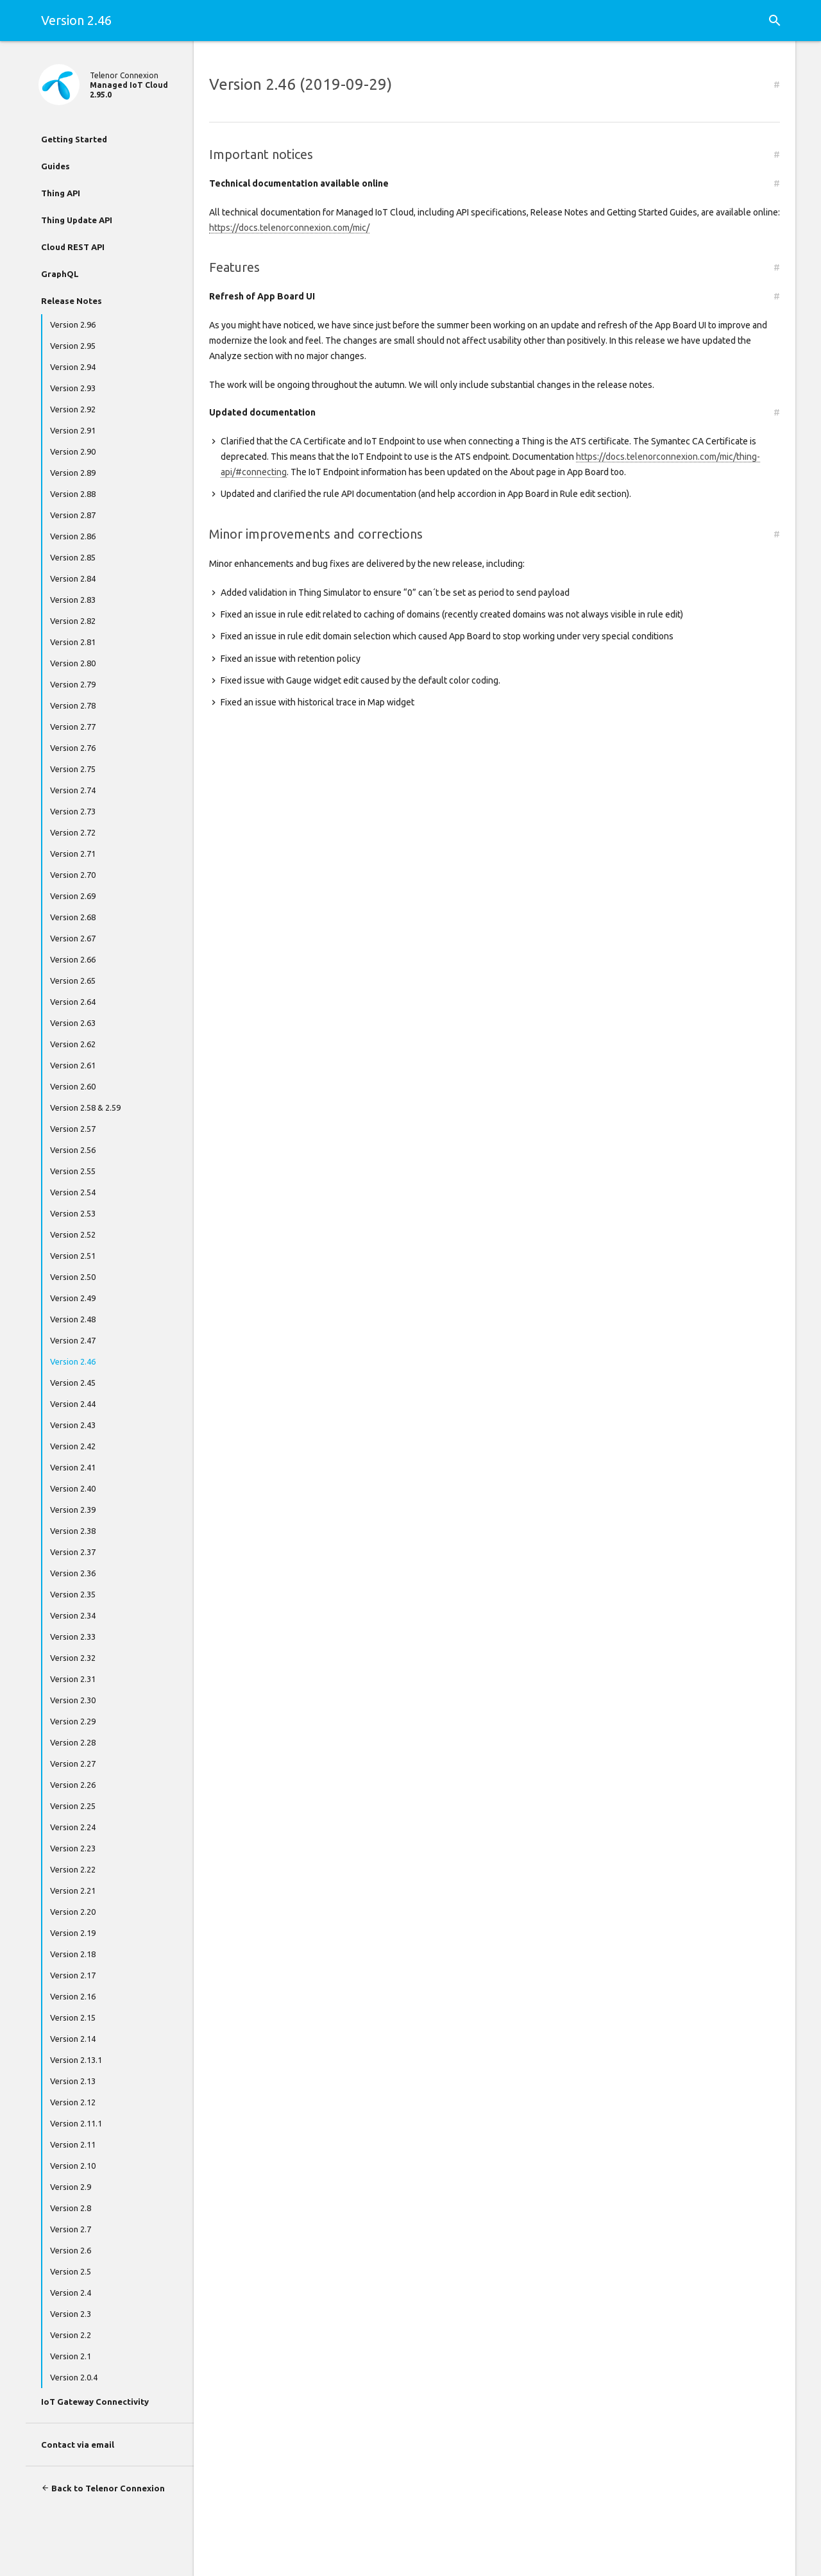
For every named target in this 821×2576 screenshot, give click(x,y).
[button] (774, 20)
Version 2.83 (73, 599)
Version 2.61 (73, 1065)
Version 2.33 (73, 1636)
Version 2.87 (73, 514)
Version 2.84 (73, 578)
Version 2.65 (73, 980)
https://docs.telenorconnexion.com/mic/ (289, 228)
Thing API (60, 193)
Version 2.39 (73, 1509)
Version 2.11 (73, 2144)
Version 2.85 (73, 557)
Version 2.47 (73, 1340)
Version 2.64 (73, 1001)
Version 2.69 (73, 895)
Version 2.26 (73, 1784)
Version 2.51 (73, 1255)
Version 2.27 (73, 1763)
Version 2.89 (73, 472)
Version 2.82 (73, 620)
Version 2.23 (73, 1848)
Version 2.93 (73, 387)
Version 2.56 (73, 1149)
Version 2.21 (73, 1890)
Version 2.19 (73, 1932)
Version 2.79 (73, 684)
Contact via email (77, 2444)
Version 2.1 (70, 2356)
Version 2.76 (73, 747)
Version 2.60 (73, 1086)
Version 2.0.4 (73, 2377)
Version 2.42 (73, 1446)
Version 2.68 (73, 917)
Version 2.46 (73, 1361)
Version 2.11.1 (76, 2123)
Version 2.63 (73, 1022)
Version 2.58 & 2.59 (85, 1107)
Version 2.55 (73, 1170)
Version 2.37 (73, 1551)
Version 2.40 (73, 1488)
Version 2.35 (73, 1594)
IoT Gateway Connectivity (95, 2401)
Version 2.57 (73, 1128)
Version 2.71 (73, 853)
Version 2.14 (73, 2038)
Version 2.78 (73, 705)
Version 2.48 (73, 1319)
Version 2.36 (73, 1573)
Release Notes (71, 300)
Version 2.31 (73, 1678)
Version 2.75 (73, 768)
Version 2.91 (73, 430)
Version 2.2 (70, 2334)
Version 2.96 (73, 324)
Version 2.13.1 (76, 2059)
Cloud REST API (73, 246)
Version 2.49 (73, 1297)
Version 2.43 (73, 1424)
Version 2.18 (73, 1953)
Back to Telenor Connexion (103, 2488)
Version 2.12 (73, 2102)
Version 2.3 (70, 2313)
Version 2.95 (73, 345)
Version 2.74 (73, 790)
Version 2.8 (70, 2207)
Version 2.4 (70, 2292)
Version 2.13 (73, 2080)
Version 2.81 (73, 641)
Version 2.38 (73, 1530)
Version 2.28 (73, 1742)
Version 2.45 (73, 1382)
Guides (55, 166)
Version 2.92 (73, 409)
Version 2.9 (70, 2186)
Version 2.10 (73, 2165)
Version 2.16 (73, 1996)
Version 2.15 (73, 2017)
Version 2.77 (73, 726)
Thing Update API (76, 219)
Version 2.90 (73, 451)
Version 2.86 (73, 536)
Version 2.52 (73, 1234)
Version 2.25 (73, 1805)
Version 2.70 (73, 874)
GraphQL (60, 273)
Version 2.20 (73, 1911)
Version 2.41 (73, 1467)
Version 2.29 (73, 1721)
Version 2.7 (70, 2229)
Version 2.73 (73, 811)
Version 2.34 (73, 1615)
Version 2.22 (73, 1869)
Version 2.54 (73, 1192)
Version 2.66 (73, 959)
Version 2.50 (73, 1276)
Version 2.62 (73, 1044)
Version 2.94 (73, 366)
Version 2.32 (73, 1657)
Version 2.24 (73, 1827)
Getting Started (74, 139)
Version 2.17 (73, 1975)
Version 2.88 (73, 493)
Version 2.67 (73, 938)
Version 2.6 (70, 2250)
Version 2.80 (73, 663)
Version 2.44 (73, 1403)
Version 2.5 (70, 2271)
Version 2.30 (73, 1700)
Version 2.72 (73, 832)
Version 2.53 (73, 1213)
